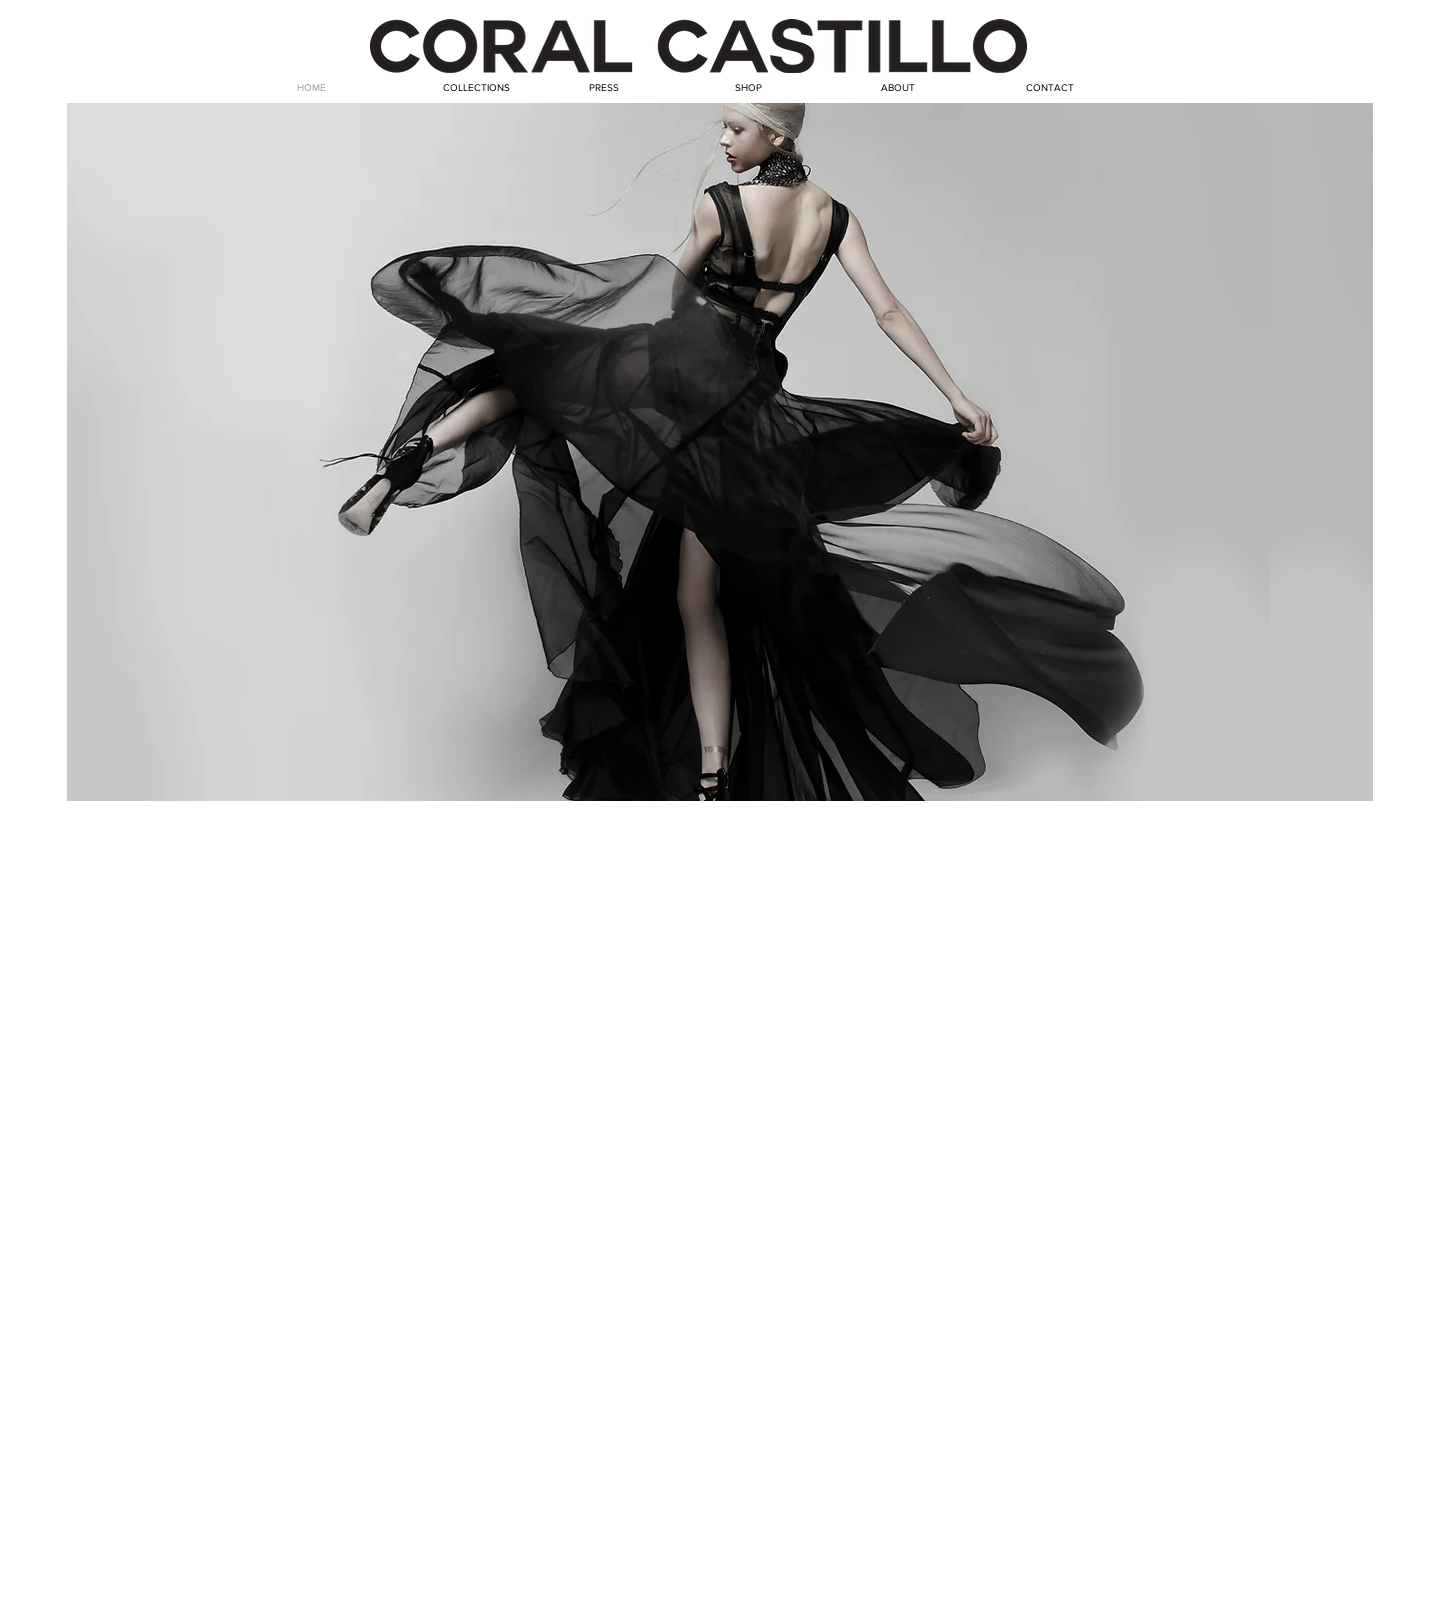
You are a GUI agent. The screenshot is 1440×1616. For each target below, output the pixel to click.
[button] (720, 452)
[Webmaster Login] (1309, 1603)
